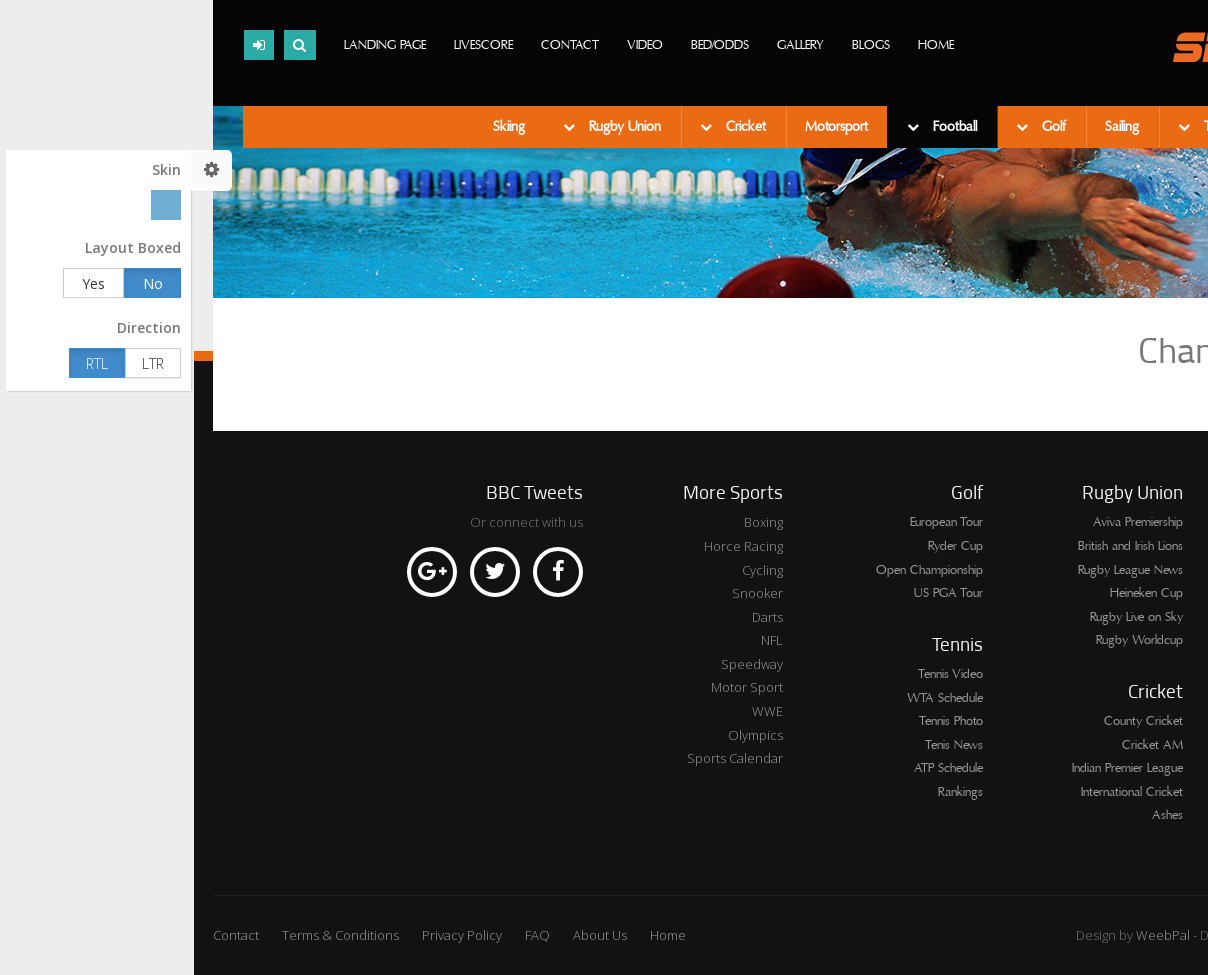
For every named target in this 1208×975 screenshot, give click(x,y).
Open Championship (735, 570)
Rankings (766, 792)
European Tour (752, 522)
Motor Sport (553, 687)
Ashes (973, 815)
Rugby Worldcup (945, 640)
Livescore (289, 45)
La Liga (1171, 782)
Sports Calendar (541, 758)
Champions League (1140, 758)
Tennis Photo (757, 721)
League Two (1158, 617)
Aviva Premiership (944, 522)
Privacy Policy (268, 935)
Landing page (191, 45)
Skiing (315, 127)
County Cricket (949, 721)
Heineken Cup (952, 593)
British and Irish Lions (936, 546)
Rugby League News (936, 570)
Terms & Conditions (146, 935)
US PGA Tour (754, 593)
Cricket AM (958, 745)
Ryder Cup (761, 546)
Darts (573, 617)
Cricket (550, 127)
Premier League (1150, 570)
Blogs (677, 45)
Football (759, 127)
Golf (858, 127)
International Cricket (938, 792)
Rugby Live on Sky (942, 617)
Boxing (569, 522)
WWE (573, 711)
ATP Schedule (754, 768)
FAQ (343, 935)
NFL (578, 640)
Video (451, 45)
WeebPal (970, 935)
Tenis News (760, 745)
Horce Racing (549, 546)
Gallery (606, 45)
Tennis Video (756, 674)
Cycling (568, 570)
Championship (1152, 805)
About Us (406, 935)
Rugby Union (429, 127)
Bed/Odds (526, 45)
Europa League (1151, 687)
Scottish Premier (1148, 593)
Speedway (558, 664)
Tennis (1025, 127)
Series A (1168, 522)
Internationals (1156, 711)
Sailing (928, 127)
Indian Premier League (933, 768)
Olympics (561, 735)
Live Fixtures (1158, 640)
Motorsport (642, 127)
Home (742, 45)
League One (1157, 664)
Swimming (1111, 127)
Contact (376, 45)
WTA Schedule (751, 698)
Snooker (563, 593)
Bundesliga (1162, 735)
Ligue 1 (1172, 546)
